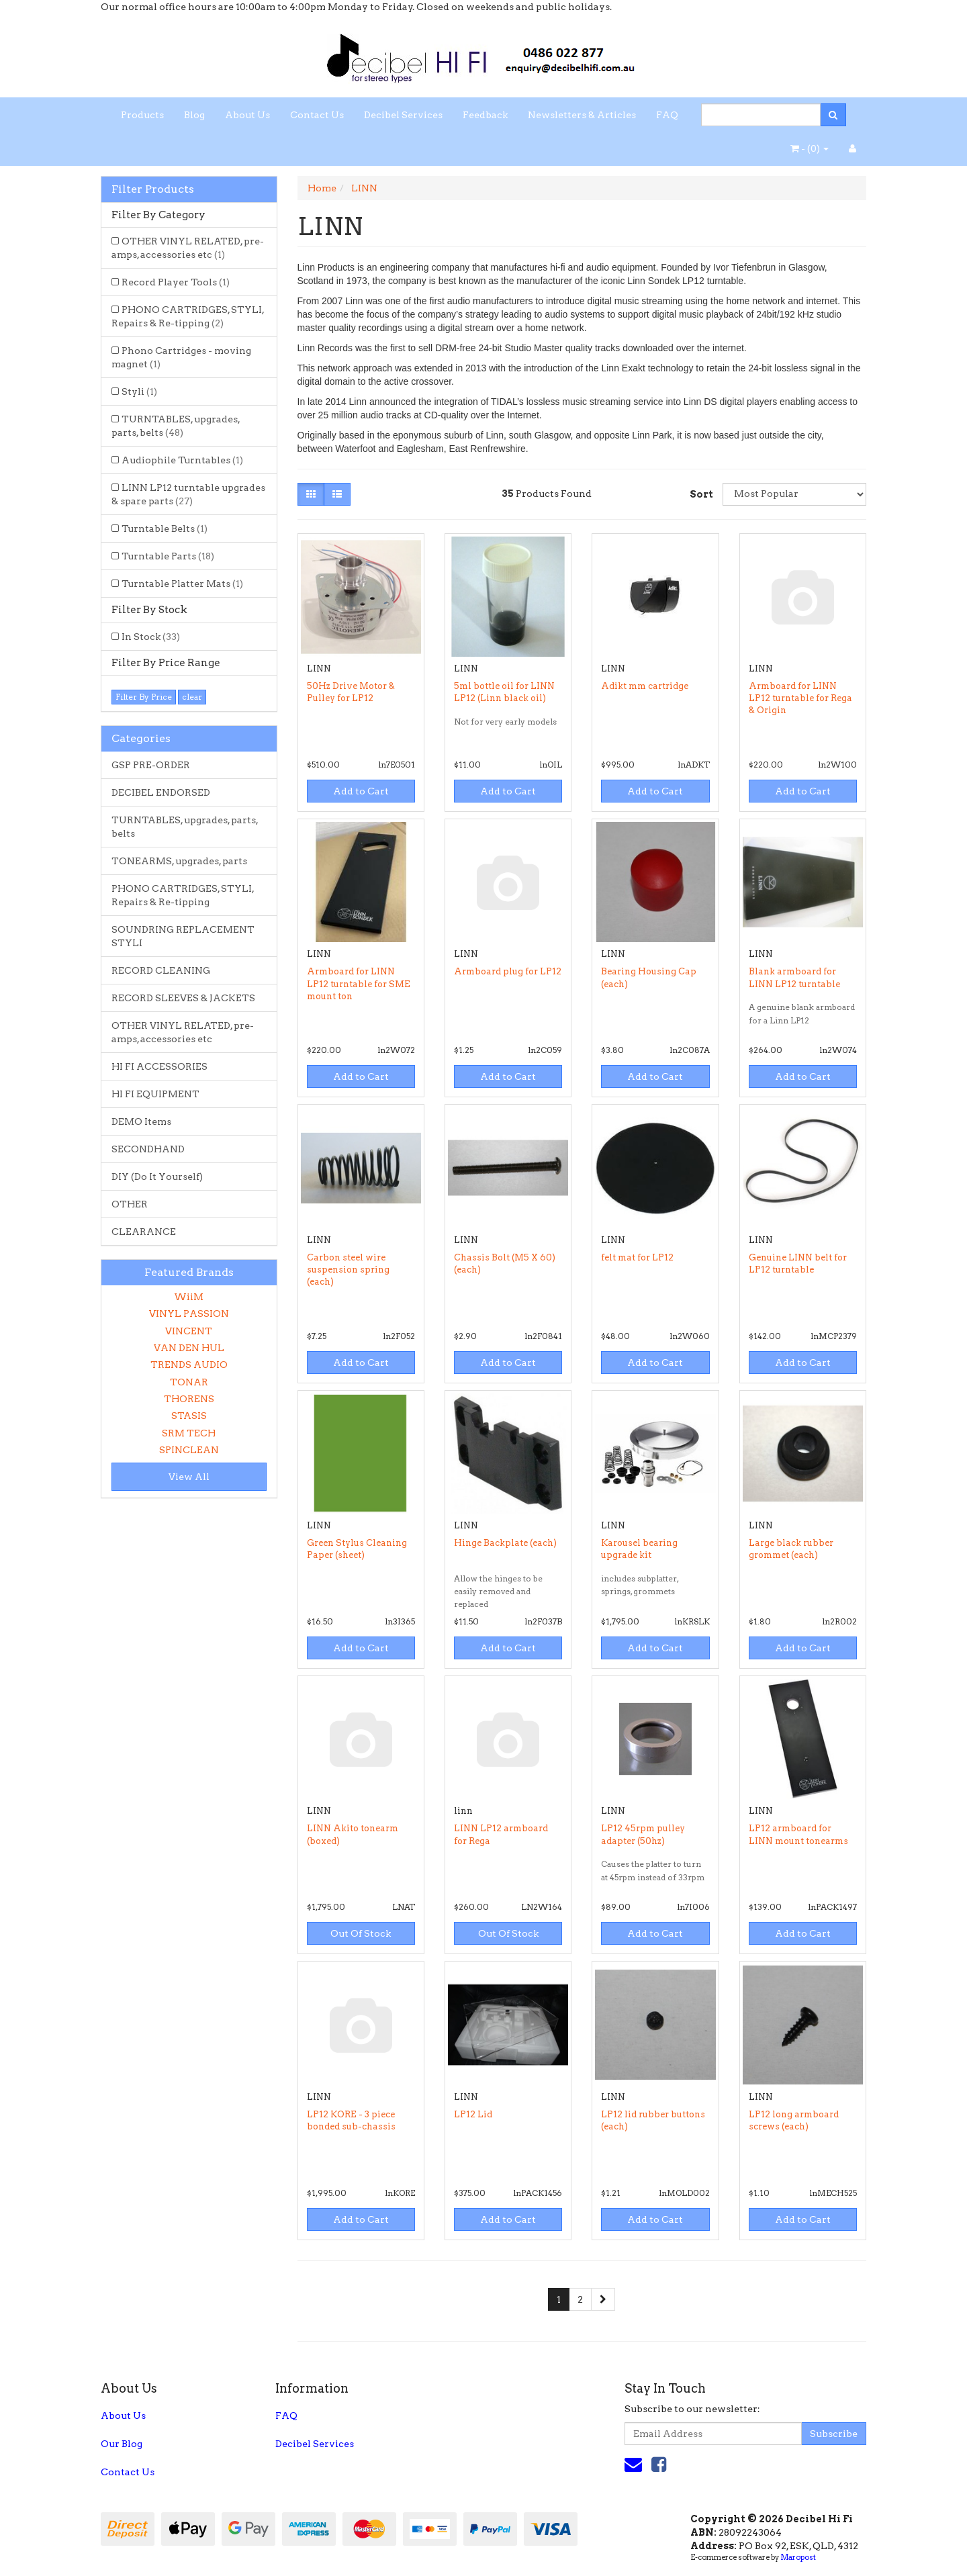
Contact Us (317, 114)
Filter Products (152, 189)
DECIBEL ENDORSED (160, 792)
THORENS (189, 1398)
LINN (364, 188)
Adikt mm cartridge (644, 686)
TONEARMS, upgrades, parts (179, 861)
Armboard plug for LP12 (507, 971)
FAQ (667, 114)
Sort (701, 494)
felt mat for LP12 (637, 1257)
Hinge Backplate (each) (505, 1543)
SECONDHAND (148, 1149)
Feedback (485, 114)
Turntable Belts (165, 528)
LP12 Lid (473, 2114)
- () (809, 148)
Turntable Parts (168, 556)
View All (189, 1476)
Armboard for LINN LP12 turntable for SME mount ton (358, 983)
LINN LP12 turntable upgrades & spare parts (188, 494)
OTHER (129, 1204)
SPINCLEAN (189, 1449)
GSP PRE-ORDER (150, 765)
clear (192, 697)
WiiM (188, 1296)
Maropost (798, 2557)
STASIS (189, 1415)
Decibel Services (403, 114)
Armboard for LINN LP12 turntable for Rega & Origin (800, 698)
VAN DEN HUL (189, 1347)
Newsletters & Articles (582, 114)
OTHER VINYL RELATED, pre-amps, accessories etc (187, 248)
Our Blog (121, 2443)
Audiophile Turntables (182, 460)
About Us (247, 114)
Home (322, 188)
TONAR (189, 1382)
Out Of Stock (360, 1933)
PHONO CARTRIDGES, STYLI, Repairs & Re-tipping (188, 316)
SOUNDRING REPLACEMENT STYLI (183, 936)
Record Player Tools (176, 282)
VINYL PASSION (189, 1313)
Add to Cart (361, 791)
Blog (194, 114)
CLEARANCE (143, 1231)
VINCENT (188, 1331)
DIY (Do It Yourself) (157, 1176)
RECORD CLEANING (160, 970)
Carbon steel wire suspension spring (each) (348, 1269)
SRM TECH (189, 1433)
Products (142, 114)
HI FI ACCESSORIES (159, 1066)
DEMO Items (141, 1121)
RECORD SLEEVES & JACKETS (183, 998)
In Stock (151, 636)
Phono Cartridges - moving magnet (181, 357)
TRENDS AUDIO (189, 1364)
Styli (139, 391)
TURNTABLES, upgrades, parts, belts (175, 426)
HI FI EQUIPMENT (155, 1094)
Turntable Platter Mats (182, 583)
